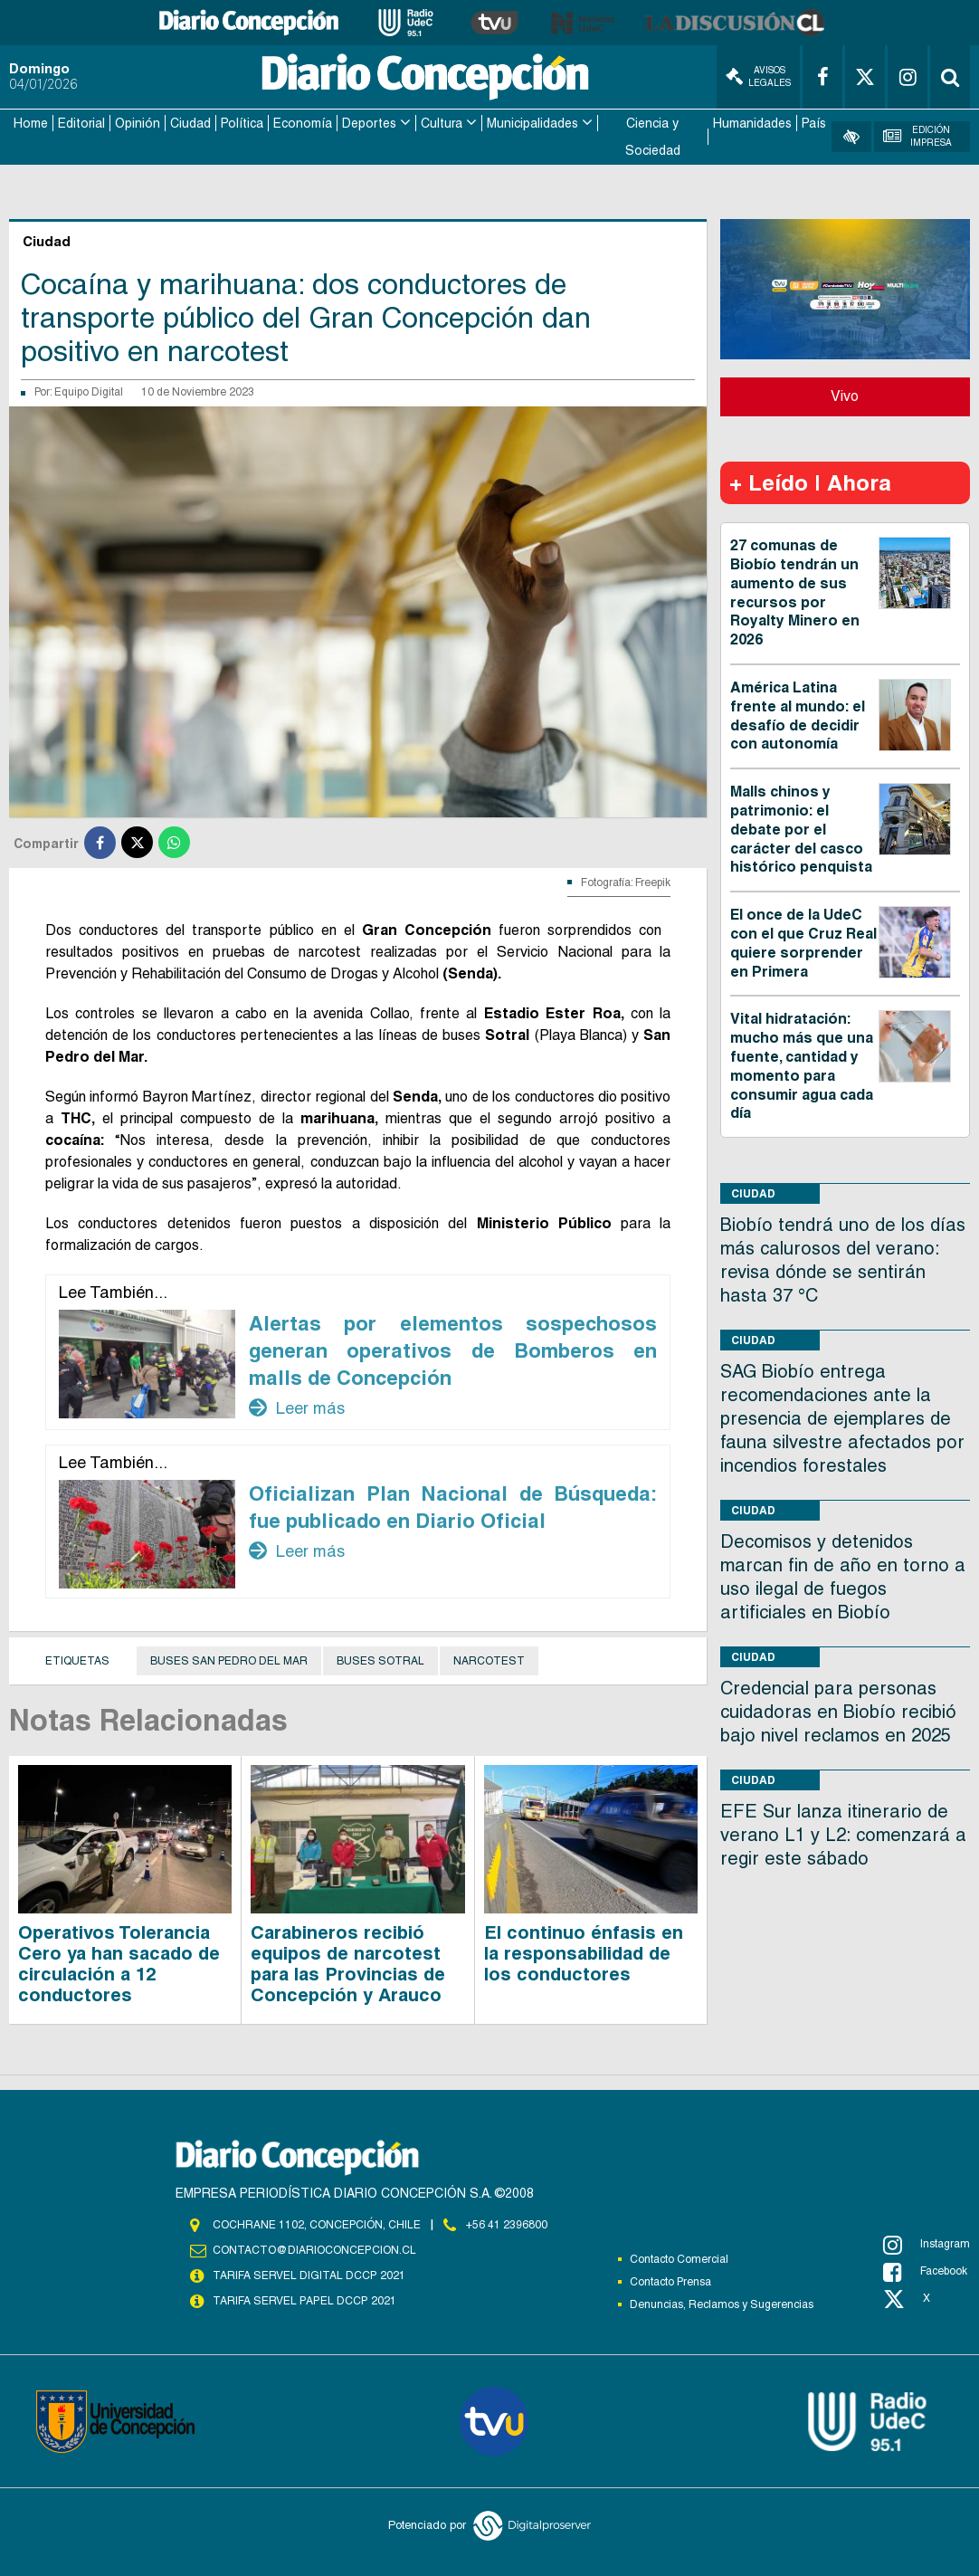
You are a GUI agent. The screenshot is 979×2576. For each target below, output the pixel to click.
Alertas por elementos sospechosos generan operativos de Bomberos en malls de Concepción (453, 1349)
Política (242, 123)
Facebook (925, 2271)
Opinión (137, 123)
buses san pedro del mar (229, 1660)
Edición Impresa (918, 136)
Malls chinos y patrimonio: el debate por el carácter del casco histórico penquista (801, 828)
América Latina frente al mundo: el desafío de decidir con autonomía (797, 714)
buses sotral (380, 1660)
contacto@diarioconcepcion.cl (314, 2249)
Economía (302, 123)
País (814, 123)
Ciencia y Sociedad (652, 136)
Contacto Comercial (679, 2258)
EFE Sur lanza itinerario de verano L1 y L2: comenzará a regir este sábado (843, 1833)
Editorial (81, 123)
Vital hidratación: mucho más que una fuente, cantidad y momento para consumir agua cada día (801, 1065)
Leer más (297, 1406)
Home (31, 123)
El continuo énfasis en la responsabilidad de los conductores (583, 1952)
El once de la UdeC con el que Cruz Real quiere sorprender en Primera (803, 941)
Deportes (369, 123)
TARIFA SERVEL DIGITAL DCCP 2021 (308, 2274)
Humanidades (752, 123)
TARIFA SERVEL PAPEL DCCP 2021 (303, 2300)
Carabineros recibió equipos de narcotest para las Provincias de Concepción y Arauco (348, 1963)
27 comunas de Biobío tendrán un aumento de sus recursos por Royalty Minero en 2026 (795, 591)
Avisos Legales (758, 76)
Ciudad (190, 123)
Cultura (441, 123)
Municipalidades (532, 123)
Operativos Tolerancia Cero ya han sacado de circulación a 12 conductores (119, 1963)
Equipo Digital (88, 391)
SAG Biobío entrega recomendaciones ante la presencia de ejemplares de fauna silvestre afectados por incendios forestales (842, 1417)
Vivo (845, 395)
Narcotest (489, 1660)
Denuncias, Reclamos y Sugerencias (721, 2303)
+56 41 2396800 (506, 2224)
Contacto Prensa (670, 2281)
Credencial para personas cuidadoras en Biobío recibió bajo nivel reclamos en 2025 (838, 1710)
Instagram (926, 2244)
